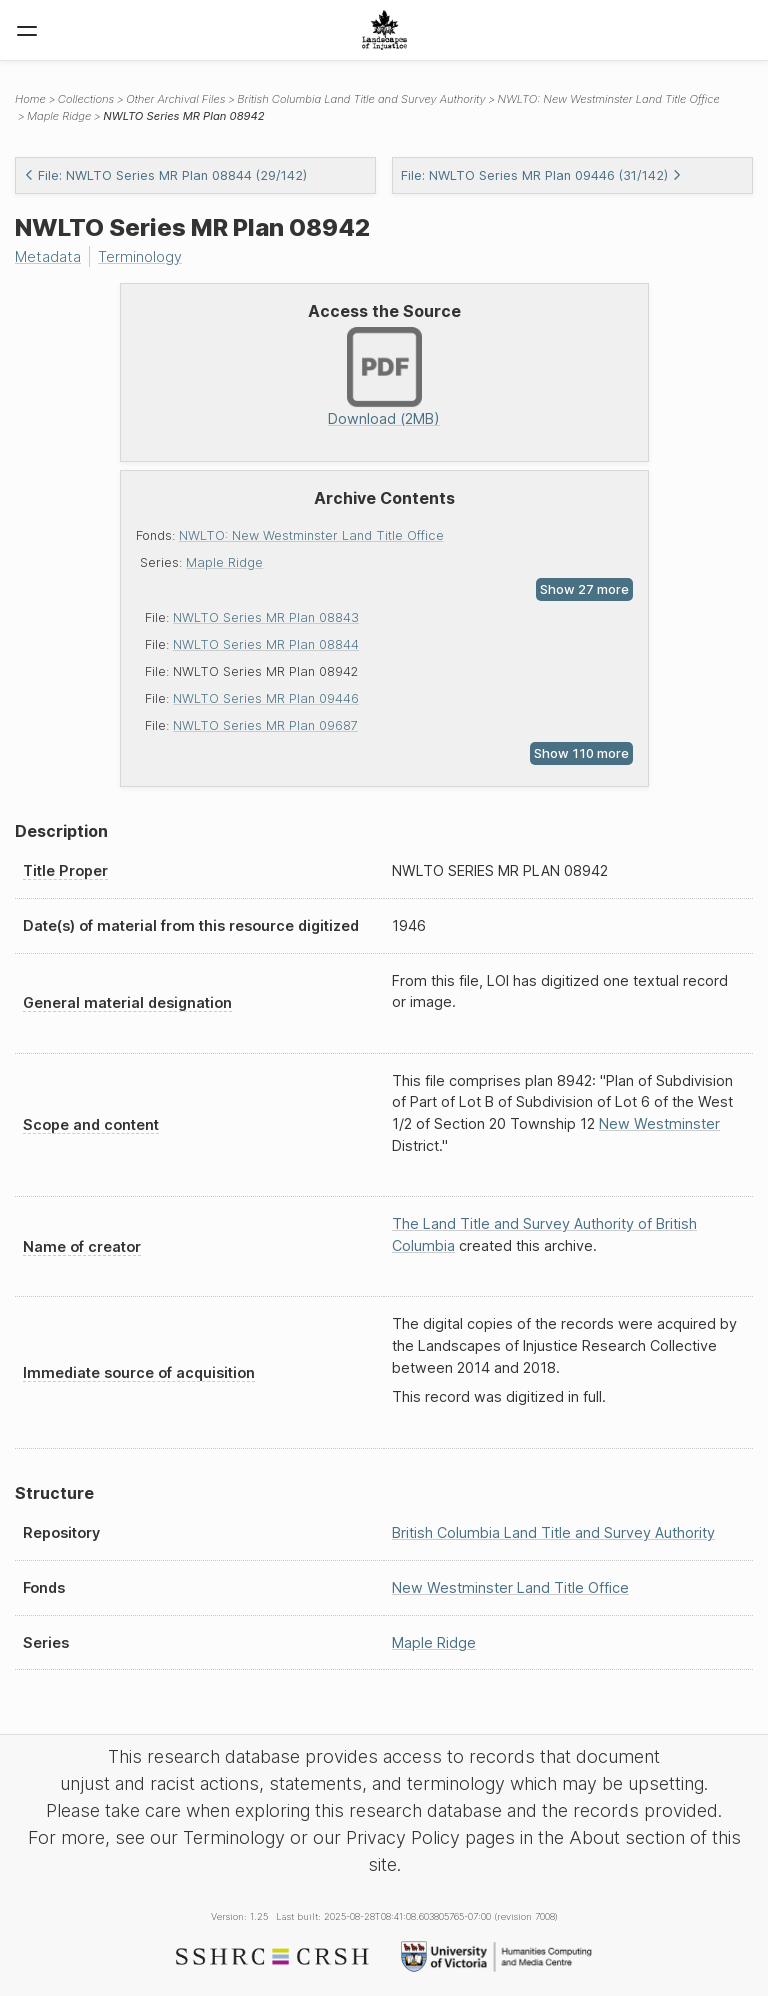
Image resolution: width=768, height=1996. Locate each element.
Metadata (48, 256)
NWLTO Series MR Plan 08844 (266, 644)
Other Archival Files (175, 99)
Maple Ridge (224, 562)
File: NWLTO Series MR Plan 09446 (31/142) (541, 175)
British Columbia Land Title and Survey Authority (361, 99)
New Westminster (659, 1123)
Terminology (140, 256)
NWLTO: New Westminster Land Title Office (311, 535)
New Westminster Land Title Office (510, 1587)
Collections (86, 99)
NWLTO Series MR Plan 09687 (265, 725)
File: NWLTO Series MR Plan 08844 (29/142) (165, 175)
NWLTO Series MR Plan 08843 (266, 617)
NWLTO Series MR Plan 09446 (266, 698)
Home (30, 99)
